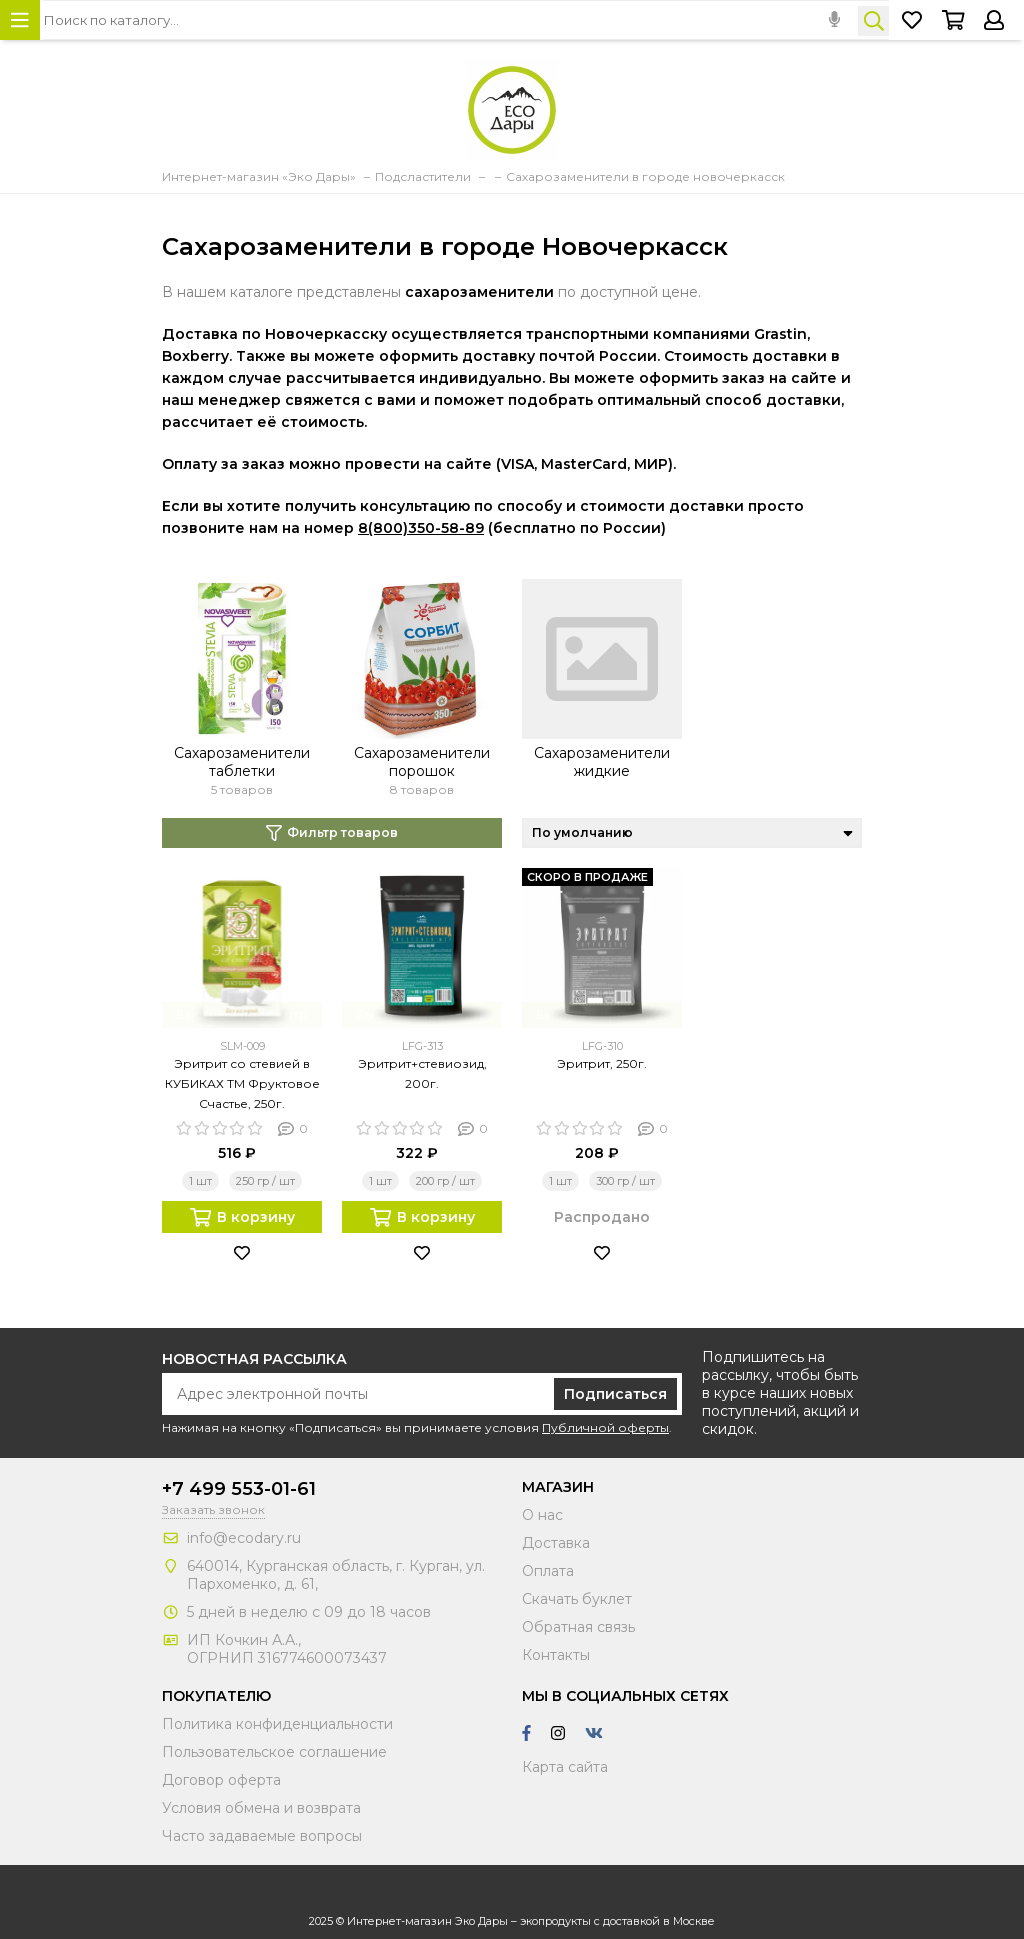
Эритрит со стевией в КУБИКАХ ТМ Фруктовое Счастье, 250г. (242, 1083)
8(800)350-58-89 (421, 528)
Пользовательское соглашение (274, 1752)
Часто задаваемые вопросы (262, 1836)
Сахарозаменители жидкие (602, 762)
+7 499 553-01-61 (239, 1489)
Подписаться (615, 1394)
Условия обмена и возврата (261, 1808)
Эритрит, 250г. (602, 1063)
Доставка (556, 1543)
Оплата (548, 1571)
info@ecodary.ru (244, 1538)
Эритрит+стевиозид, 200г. (422, 1073)
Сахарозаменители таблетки (242, 762)
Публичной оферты (605, 1427)
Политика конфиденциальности (277, 1724)
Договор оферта (221, 1780)
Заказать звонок (213, 1509)
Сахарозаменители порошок (422, 762)
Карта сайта (565, 1767)
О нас (542, 1515)
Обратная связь (578, 1627)
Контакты (556, 1655)
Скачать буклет (577, 1599)
